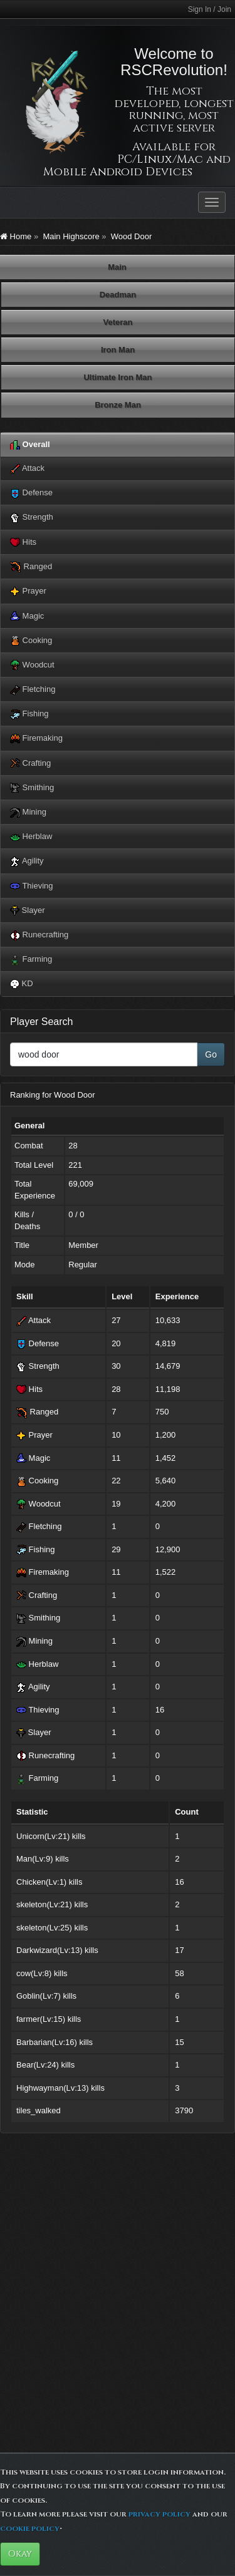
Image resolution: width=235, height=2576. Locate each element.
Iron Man (118, 349)
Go (211, 1054)
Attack (27, 468)
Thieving (31, 886)
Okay (20, 2554)
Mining (28, 812)
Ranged (31, 566)
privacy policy (159, 2514)
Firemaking (36, 738)
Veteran (118, 322)
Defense (31, 493)
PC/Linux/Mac (160, 159)
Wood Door (131, 236)
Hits (23, 542)
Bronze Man (118, 405)
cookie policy (30, 2528)
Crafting (30, 763)
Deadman (118, 294)
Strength (31, 517)
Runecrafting (39, 935)
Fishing (29, 714)
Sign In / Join (209, 9)
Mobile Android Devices (117, 172)
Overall (30, 445)
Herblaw (31, 837)
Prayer (28, 591)
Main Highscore (71, 236)
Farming (31, 959)
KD (21, 984)
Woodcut (32, 665)
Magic (27, 616)
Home (15, 236)
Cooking (31, 641)
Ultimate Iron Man (117, 377)
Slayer (27, 910)
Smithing (32, 788)
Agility (27, 861)
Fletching (32, 689)
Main (117, 267)
